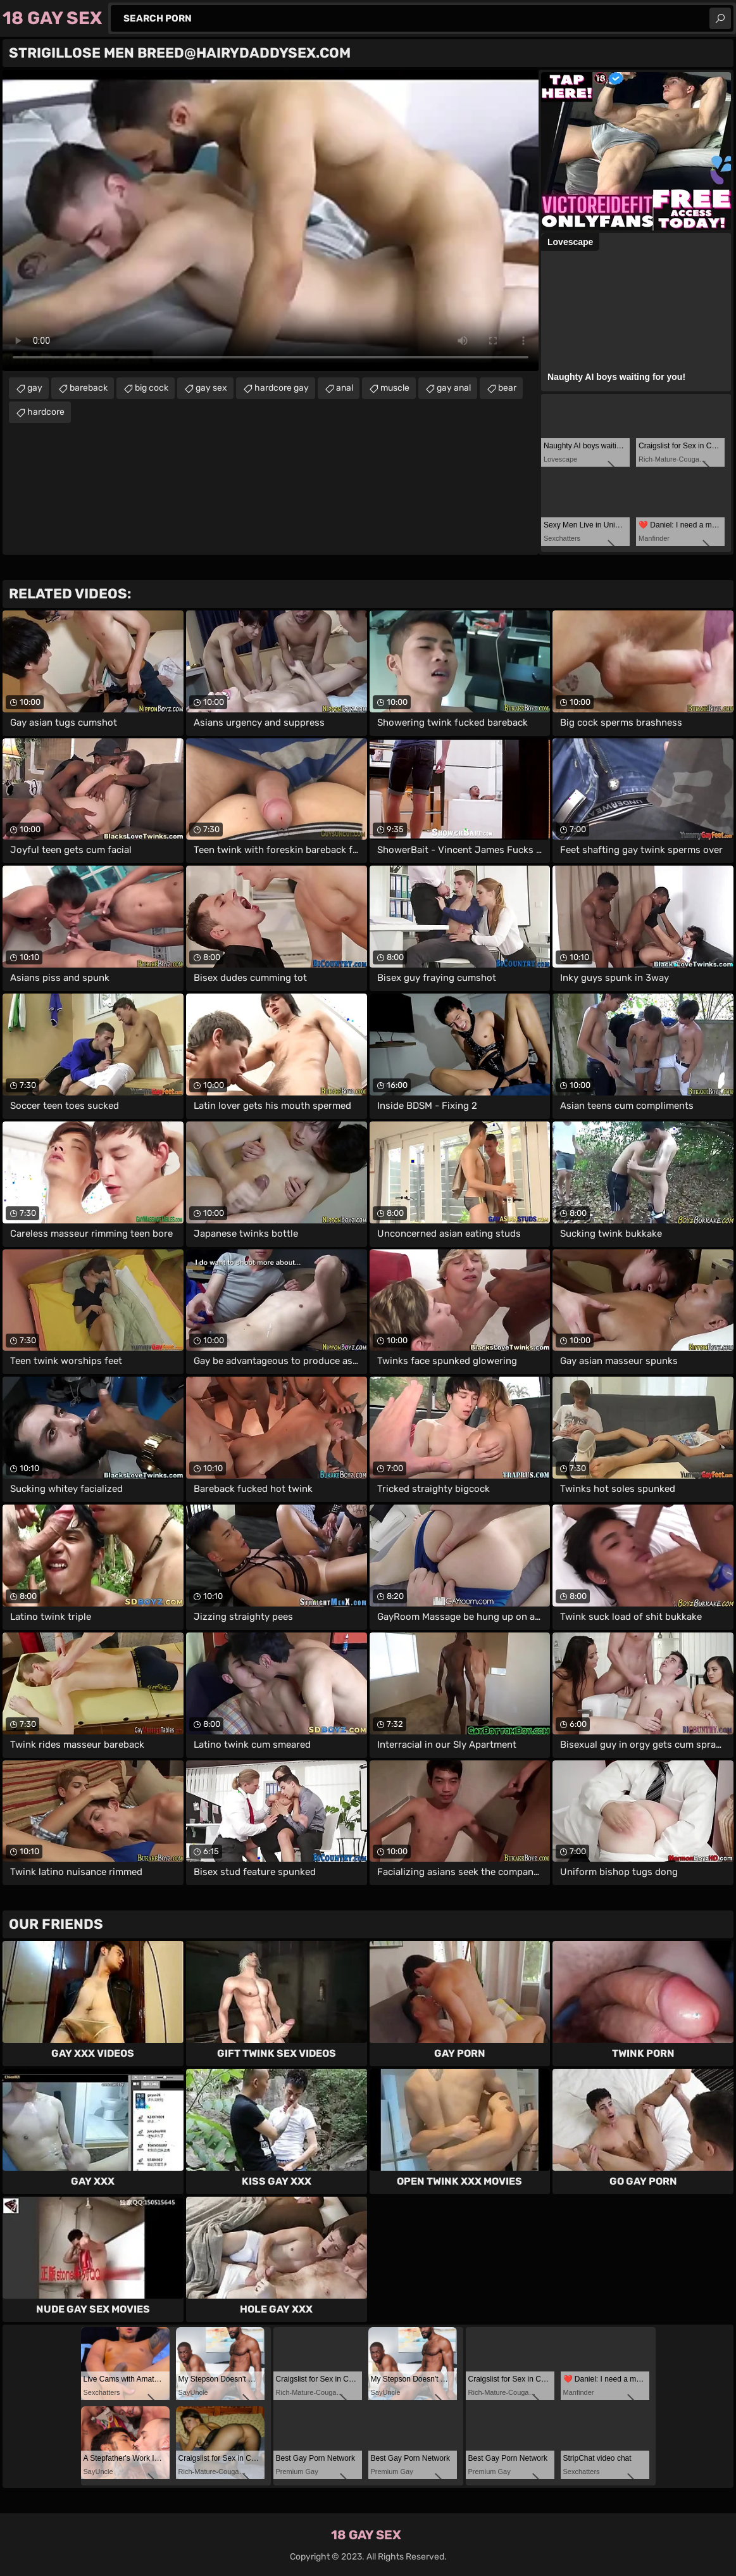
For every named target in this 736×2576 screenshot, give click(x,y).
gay (34, 387)
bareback (89, 387)
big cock (151, 387)
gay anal (454, 387)
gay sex (211, 387)
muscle (394, 387)
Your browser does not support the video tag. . (271, 220)
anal (344, 387)
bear (507, 387)
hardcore (46, 412)
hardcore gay (281, 387)
